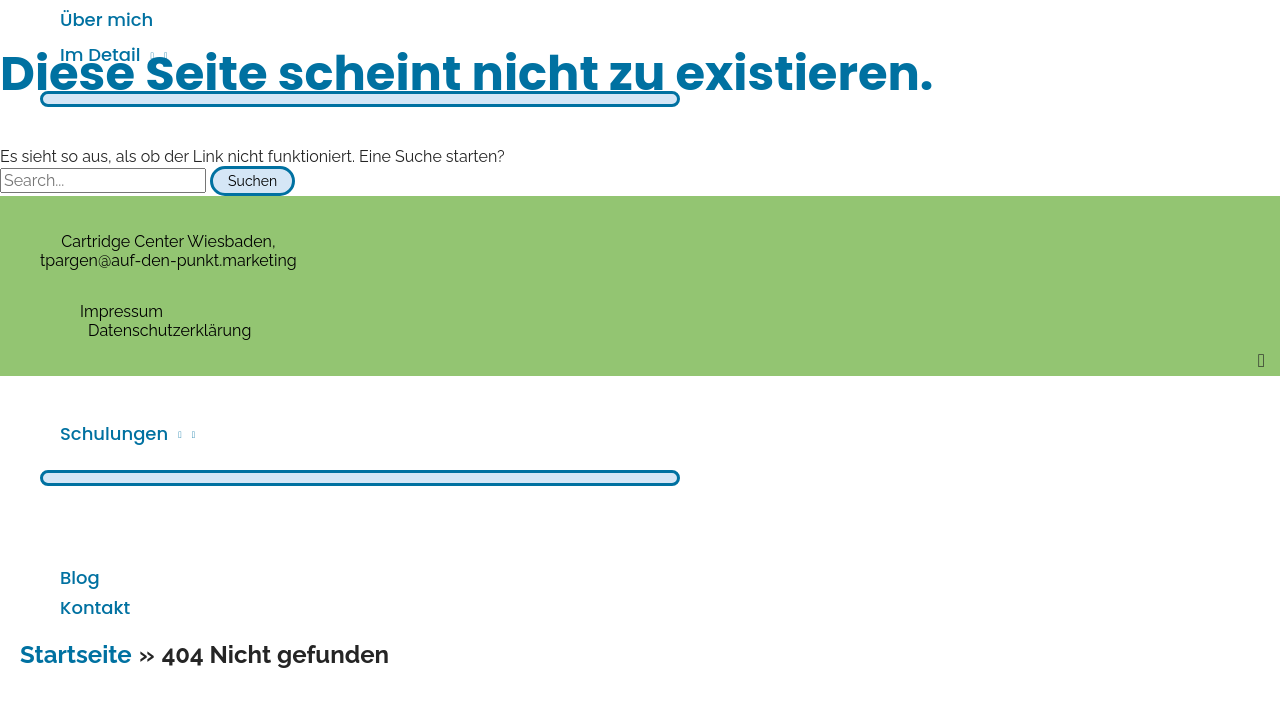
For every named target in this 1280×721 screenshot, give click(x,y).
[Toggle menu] (360, 99)
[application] (147, 55)
